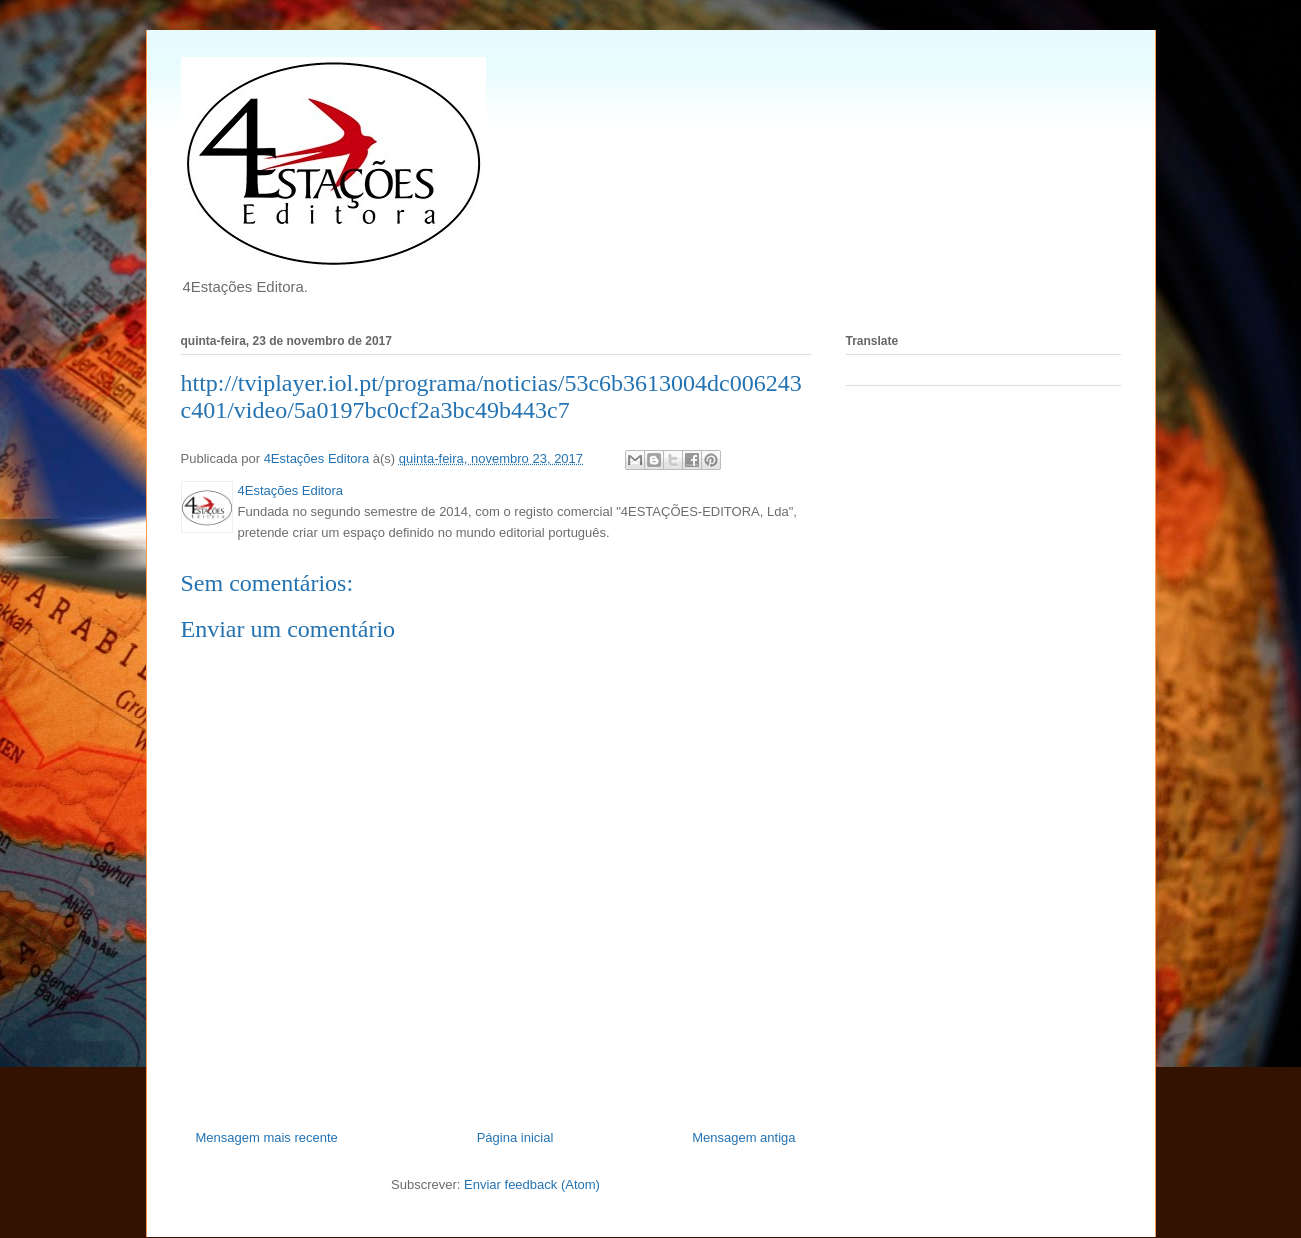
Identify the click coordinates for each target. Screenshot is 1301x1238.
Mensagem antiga (743, 1137)
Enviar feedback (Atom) (532, 1184)
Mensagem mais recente (267, 1137)
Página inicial (515, 1137)
